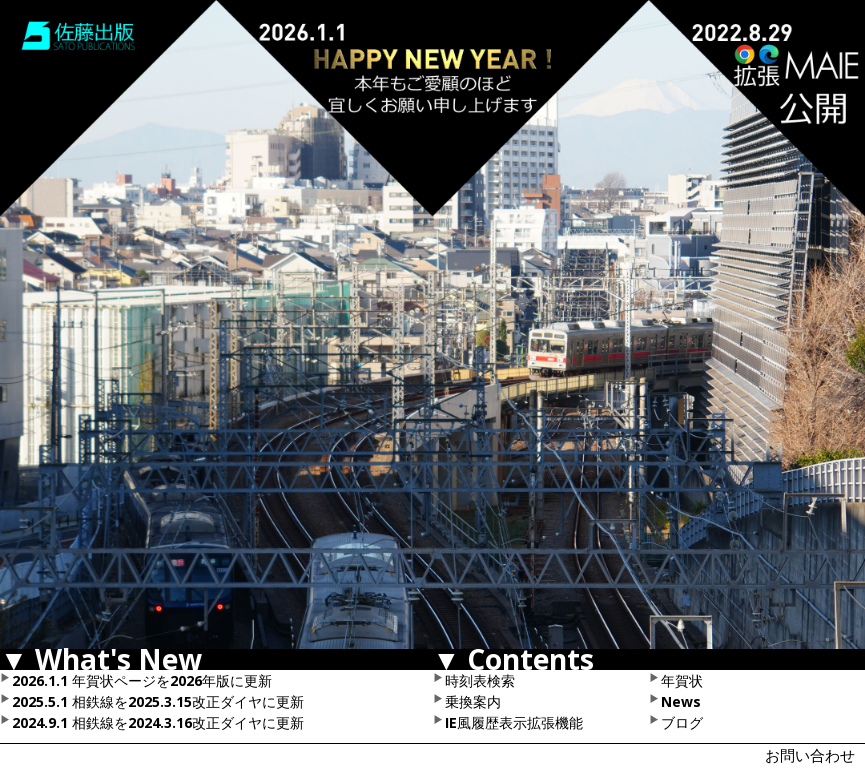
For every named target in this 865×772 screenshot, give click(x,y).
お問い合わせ (810, 755)
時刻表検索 (480, 680)
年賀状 (682, 680)
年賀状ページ (114, 680)
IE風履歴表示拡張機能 (514, 722)
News (681, 701)
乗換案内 (473, 701)
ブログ (682, 722)
